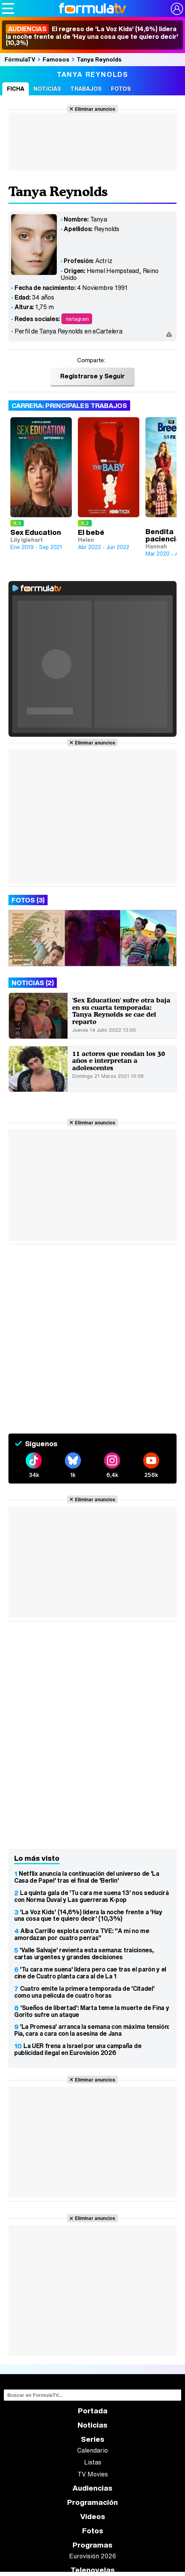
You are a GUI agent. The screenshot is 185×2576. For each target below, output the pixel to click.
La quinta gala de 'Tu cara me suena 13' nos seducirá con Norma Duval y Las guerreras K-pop (91, 1896)
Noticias (47, 89)
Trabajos (86, 89)
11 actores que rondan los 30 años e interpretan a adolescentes (118, 1060)
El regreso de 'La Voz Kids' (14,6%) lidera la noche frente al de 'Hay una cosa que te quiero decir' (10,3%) (92, 35)
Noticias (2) (33, 982)
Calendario (92, 2450)
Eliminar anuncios (95, 108)
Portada (92, 2410)
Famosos (56, 59)
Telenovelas (93, 2570)
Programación (92, 2502)
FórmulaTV (20, 59)
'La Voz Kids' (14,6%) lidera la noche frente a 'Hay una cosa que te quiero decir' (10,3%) (88, 1915)
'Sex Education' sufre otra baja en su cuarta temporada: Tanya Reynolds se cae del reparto (121, 1011)
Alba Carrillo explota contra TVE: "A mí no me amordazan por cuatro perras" (81, 1934)
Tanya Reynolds (99, 59)
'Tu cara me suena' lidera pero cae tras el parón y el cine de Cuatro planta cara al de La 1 (90, 1973)
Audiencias (92, 2488)
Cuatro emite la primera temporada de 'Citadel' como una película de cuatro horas (84, 1992)
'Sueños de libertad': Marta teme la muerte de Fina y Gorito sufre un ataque (91, 2011)
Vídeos (92, 2516)
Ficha (15, 89)
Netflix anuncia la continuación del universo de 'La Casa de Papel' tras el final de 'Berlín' (86, 1877)
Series (92, 2439)
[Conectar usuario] (177, 9)
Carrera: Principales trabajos (69, 405)
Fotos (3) (28, 900)
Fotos (121, 89)
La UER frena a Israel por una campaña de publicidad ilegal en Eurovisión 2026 (77, 2049)
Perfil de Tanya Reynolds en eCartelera (68, 331)
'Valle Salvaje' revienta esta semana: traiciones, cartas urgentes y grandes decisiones (84, 1953)
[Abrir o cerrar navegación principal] (8, 8)
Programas (92, 2545)
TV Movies (93, 2474)
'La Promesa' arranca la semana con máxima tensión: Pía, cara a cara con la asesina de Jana (91, 2030)
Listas (92, 2462)
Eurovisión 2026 (92, 2556)
